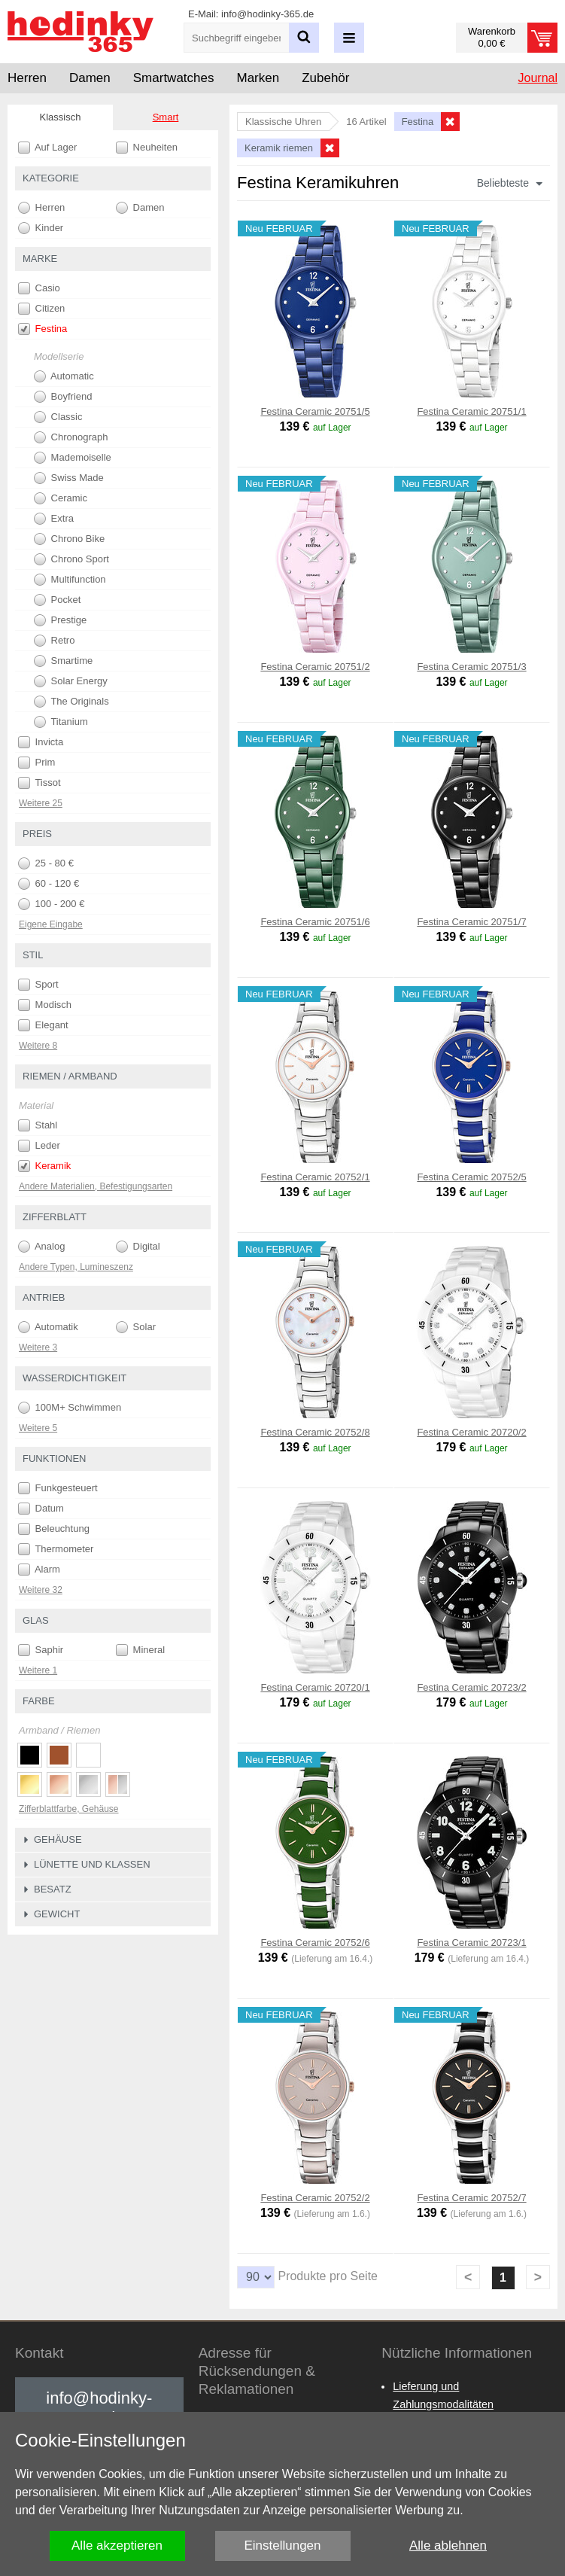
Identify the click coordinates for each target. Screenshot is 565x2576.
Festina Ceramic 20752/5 (471, 1177)
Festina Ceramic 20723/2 (471, 1687)
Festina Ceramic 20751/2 (314, 666)
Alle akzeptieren (117, 2545)
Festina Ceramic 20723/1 (471, 1942)
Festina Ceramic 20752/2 (314, 2197)
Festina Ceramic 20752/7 (471, 2197)
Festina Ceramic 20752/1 (314, 1177)
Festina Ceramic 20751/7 (471, 921)
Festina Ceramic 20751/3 (471, 666)
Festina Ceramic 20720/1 (314, 1687)
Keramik (44, 1166)
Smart (166, 117)
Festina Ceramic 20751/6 (314, 921)
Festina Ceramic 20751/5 (314, 411)
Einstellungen (282, 2545)
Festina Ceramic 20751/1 (471, 411)
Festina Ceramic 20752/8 (314, 1432)
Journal (537, 78)
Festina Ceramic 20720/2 (471, 1432)
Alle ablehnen (448, 2545)
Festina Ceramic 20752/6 (314, 1942)
